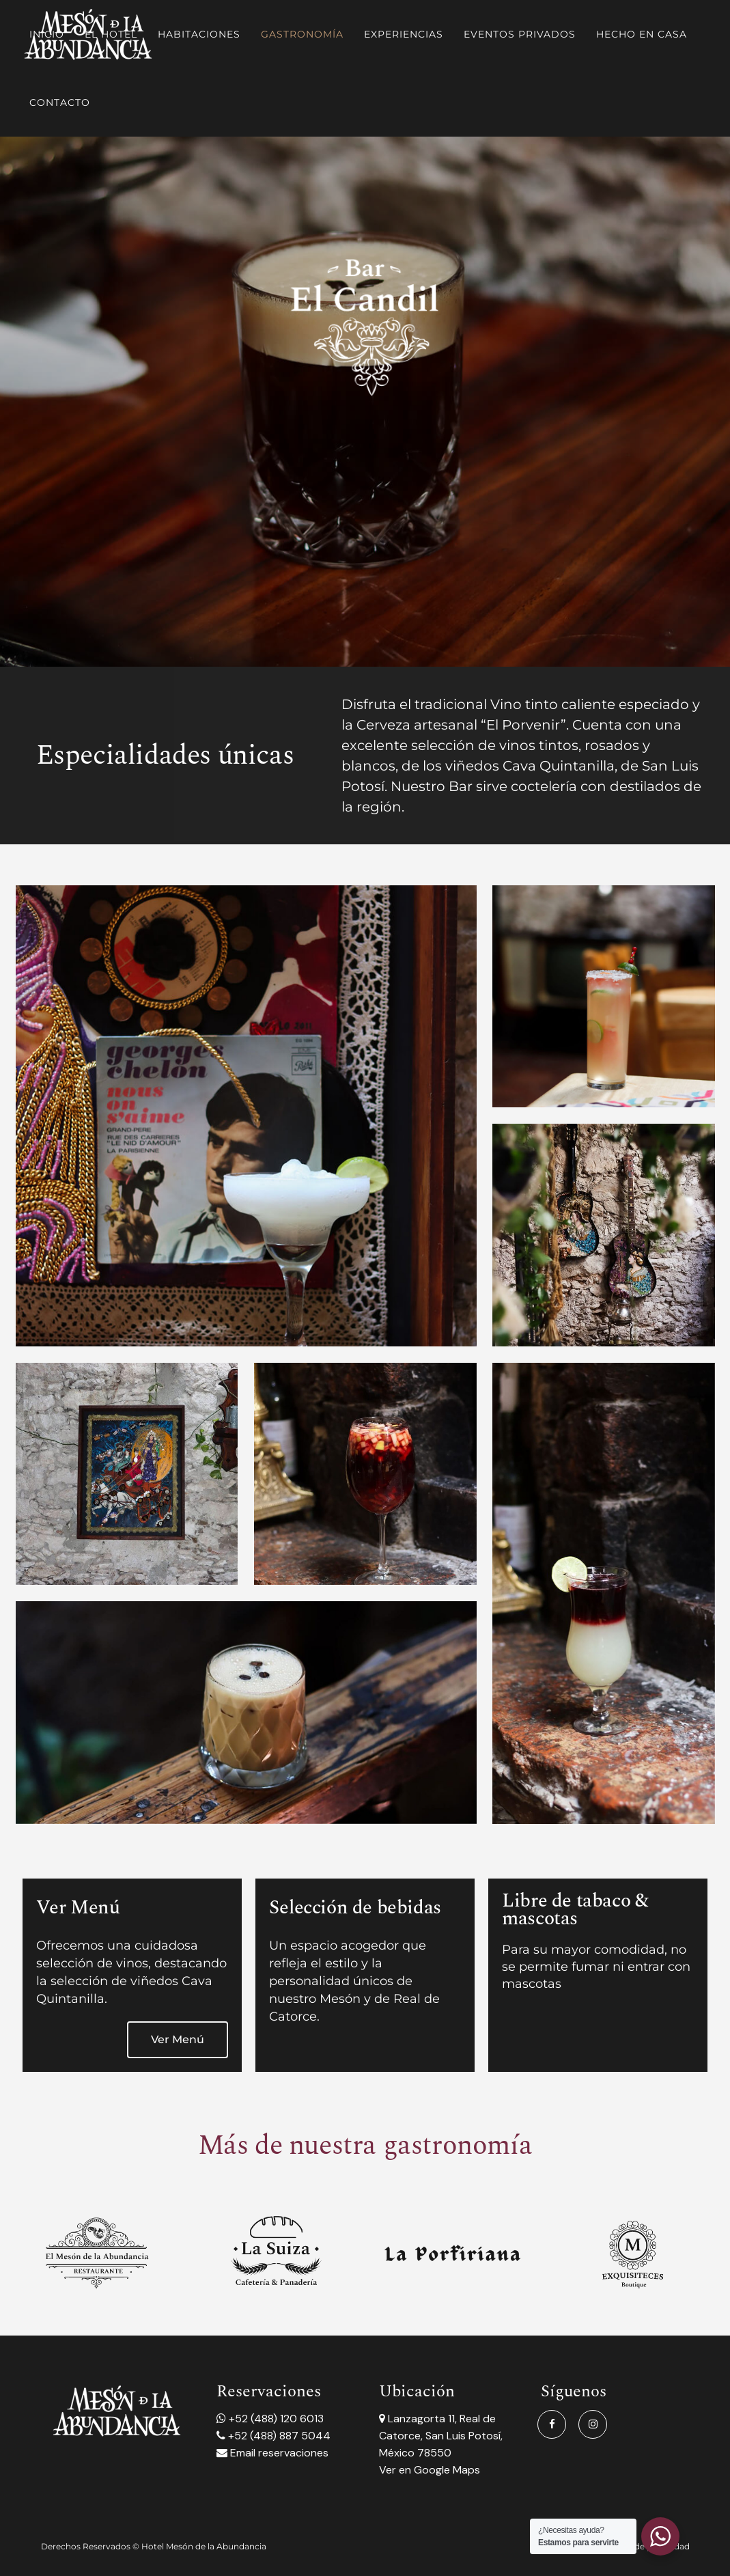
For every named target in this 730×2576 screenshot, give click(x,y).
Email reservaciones (277, 2453)
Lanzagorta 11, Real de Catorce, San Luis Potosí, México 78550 (441, 2435)
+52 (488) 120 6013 (275, 2418)
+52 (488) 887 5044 (278, 2435)
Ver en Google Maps (429, 2470)
